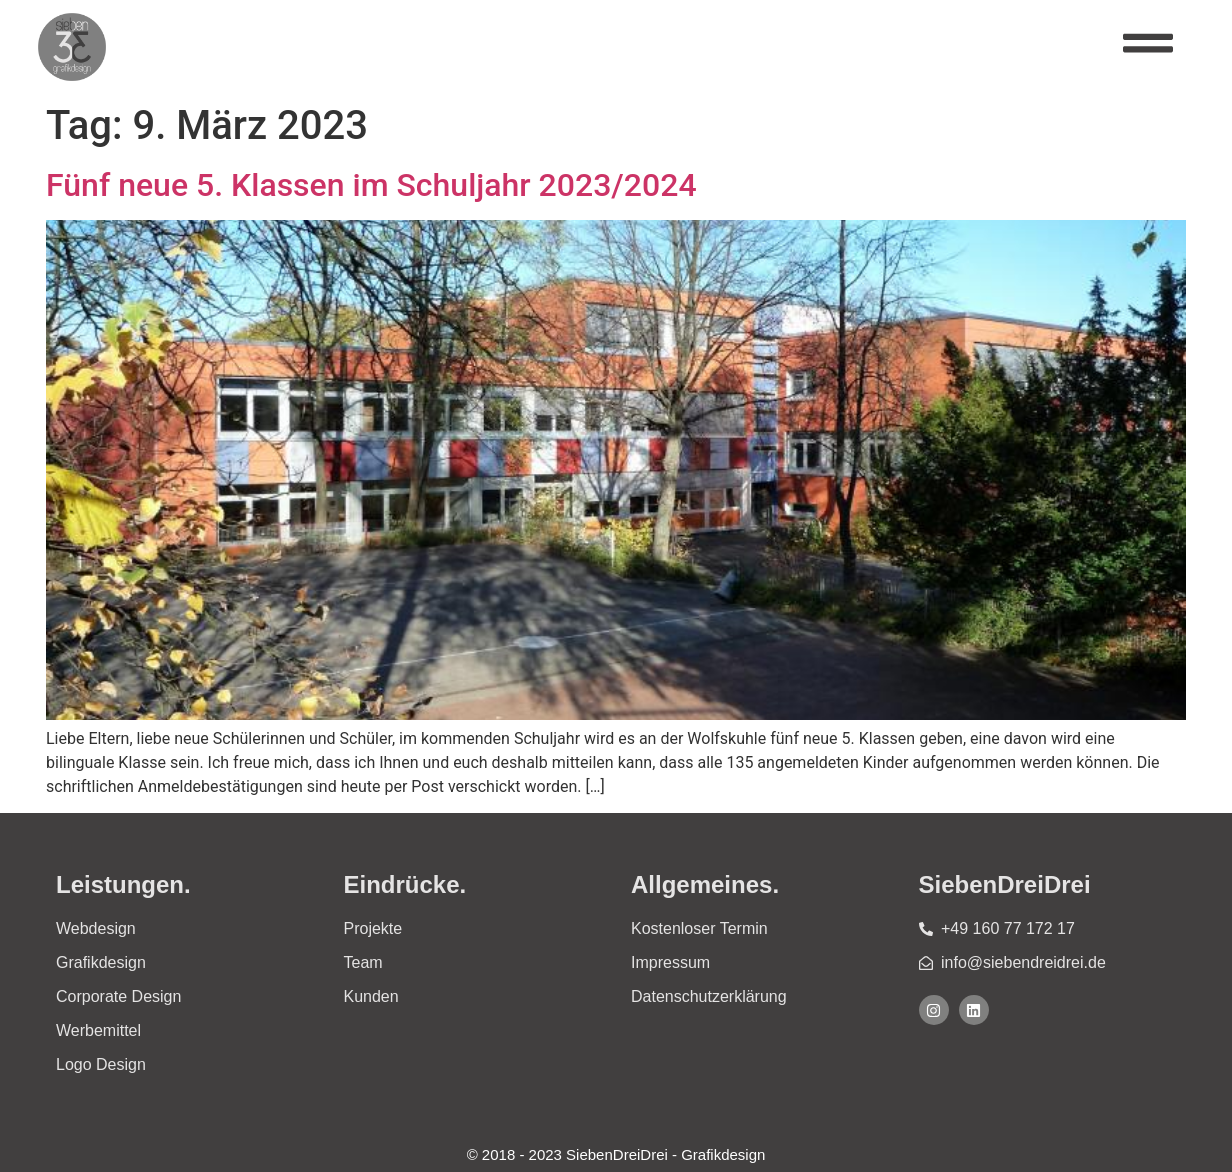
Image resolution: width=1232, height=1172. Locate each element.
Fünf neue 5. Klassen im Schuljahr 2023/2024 (371, 185)
